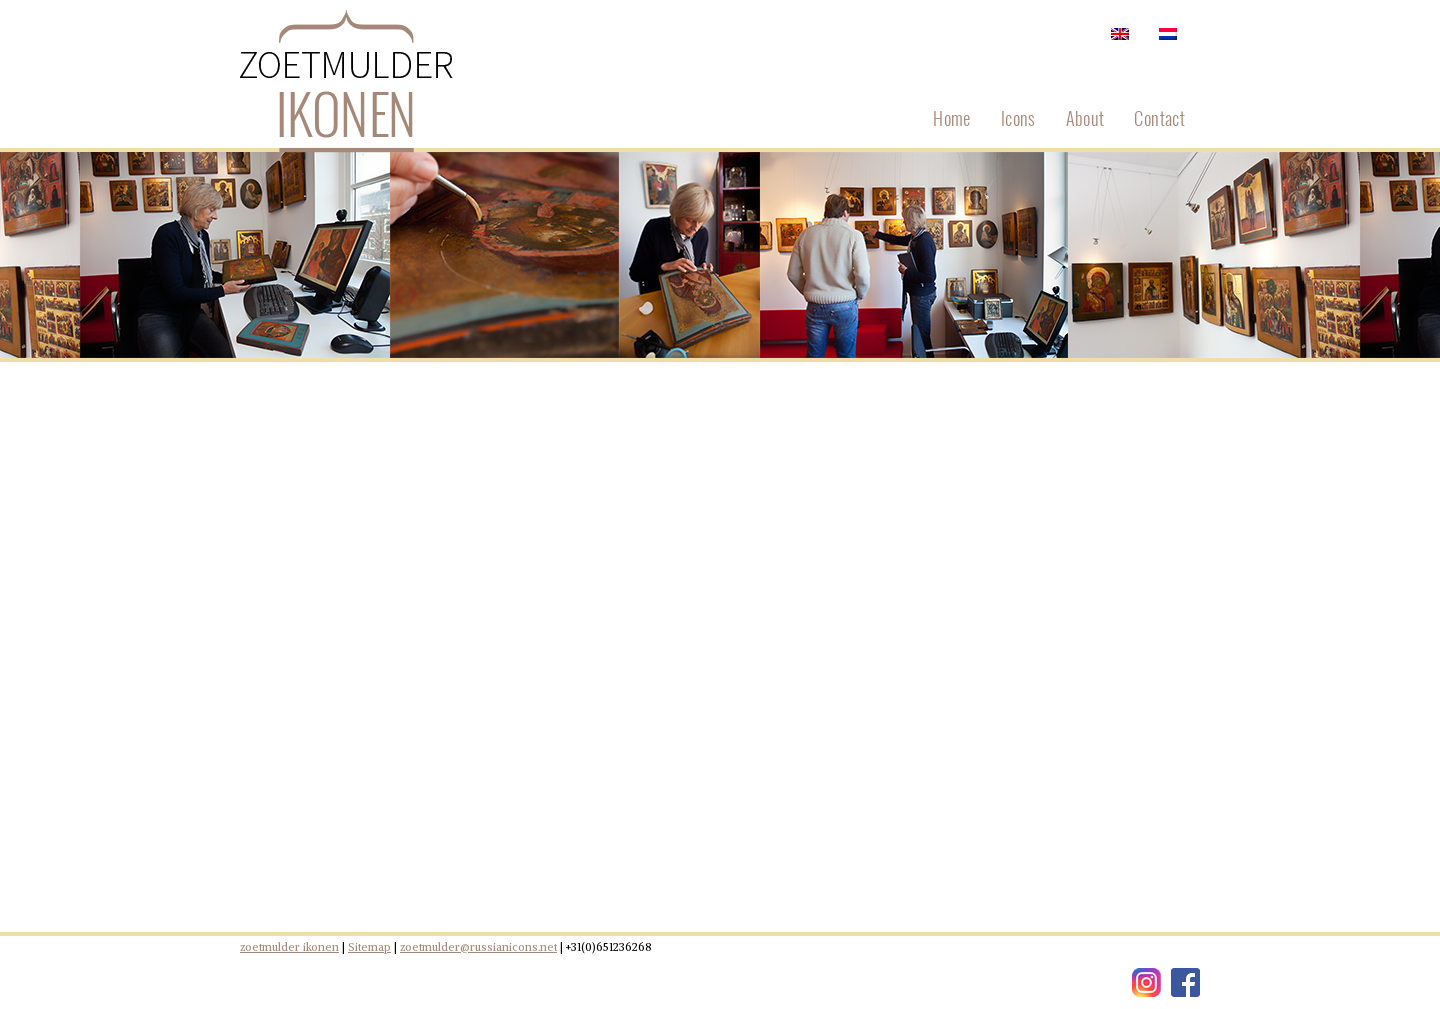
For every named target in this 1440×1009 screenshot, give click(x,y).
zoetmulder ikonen (289, 947)
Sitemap (369, 947)
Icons (1018, 118)
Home (951, 118)
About (1085, 118)
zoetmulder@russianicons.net (478, 947)
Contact (1159, 118)
